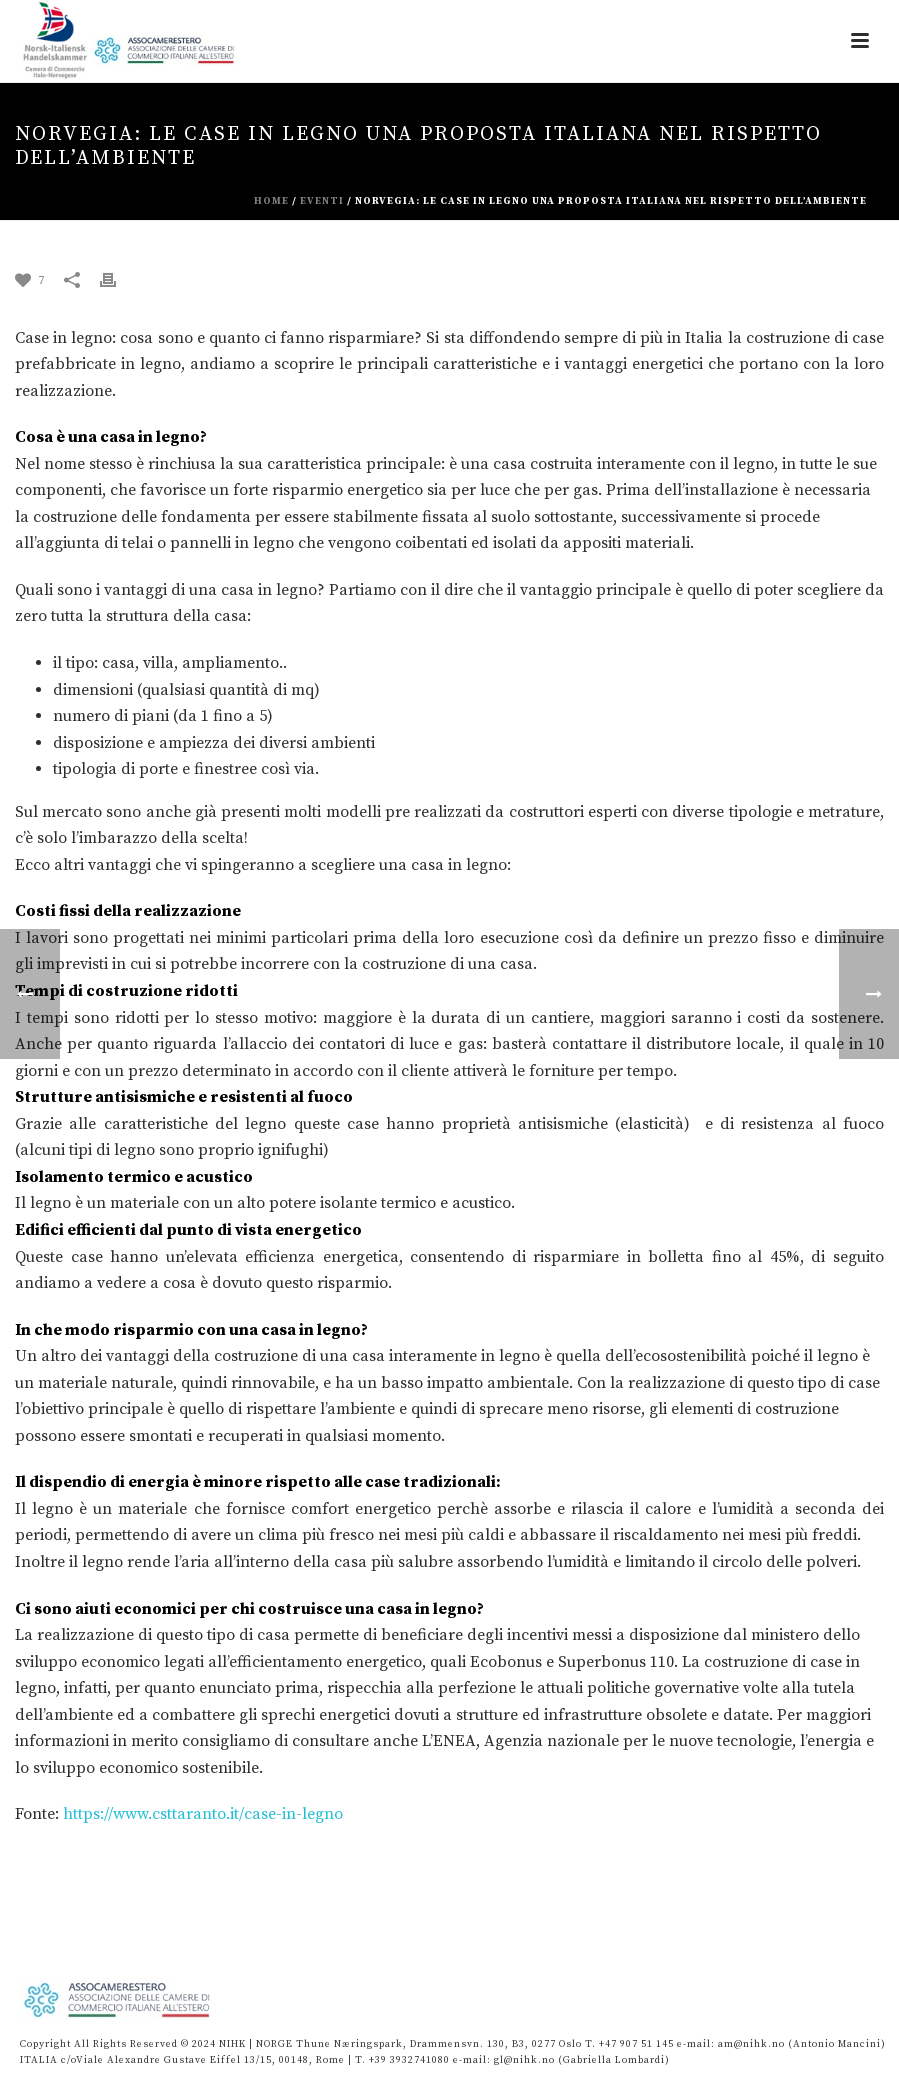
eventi (322, 201)
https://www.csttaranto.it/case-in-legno (203, 1814)
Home (271, 201)
